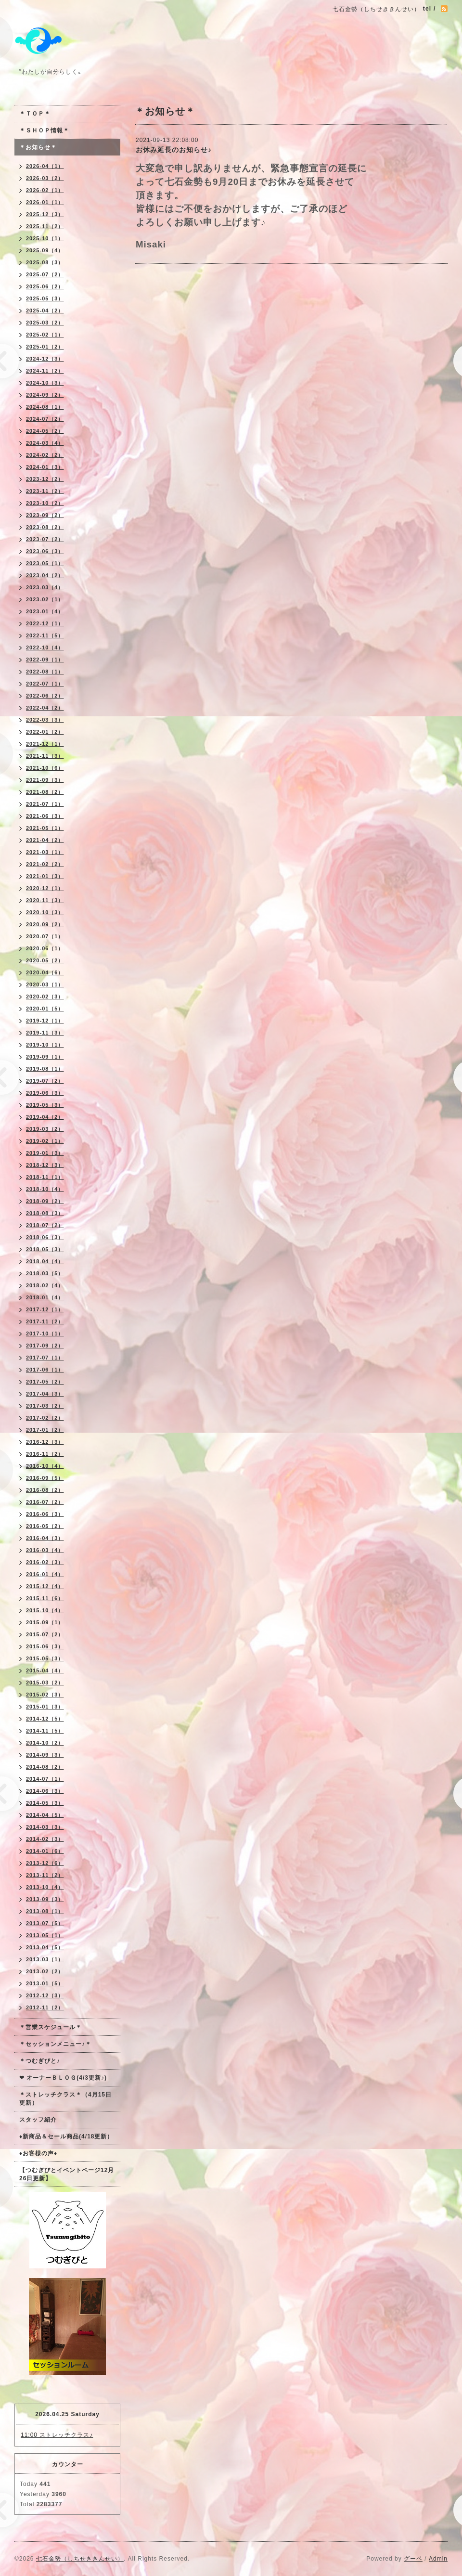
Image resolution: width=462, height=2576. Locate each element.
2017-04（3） (45, 1394)
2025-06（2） (45, 286)
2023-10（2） (45, 503)
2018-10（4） (45, 1189)
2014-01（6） (45, 1851)
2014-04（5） (45, 1815)
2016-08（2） (45, 1490)
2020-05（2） (45, 960)
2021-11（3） (45, 756)
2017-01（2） (45, 1430)
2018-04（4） (45, 1261)
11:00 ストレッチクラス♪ (57, 2435)
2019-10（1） (45, 1045)
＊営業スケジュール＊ (50, 2027)
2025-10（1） (45, 238)
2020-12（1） (45, 888)
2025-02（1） (45, 334)
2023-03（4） (45, 587)
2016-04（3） (45, 1538)
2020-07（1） (45, 936)
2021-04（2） (45, 840)
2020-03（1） (45, 984)
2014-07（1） (45, 1779)
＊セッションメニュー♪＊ (55, 2044)
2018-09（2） (45, 1201)
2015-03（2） (45, 1682)
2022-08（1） (45, 671)
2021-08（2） (45, 792)
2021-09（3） (45, 780)
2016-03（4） (45, 1550)
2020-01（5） (45, 1008)
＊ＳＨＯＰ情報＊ (44, 130)
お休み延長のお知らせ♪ (174, 150)
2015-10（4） (45, 1610)
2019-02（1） (45, 1141)
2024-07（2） (45, 419)
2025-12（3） (45, 214)
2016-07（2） (45, 1502)
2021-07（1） (45, 804)
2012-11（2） (45, 2007)
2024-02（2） (45, 455)
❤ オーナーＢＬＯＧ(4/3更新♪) (63, 2077)
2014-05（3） (45, 1803)
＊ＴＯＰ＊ (35, 113)
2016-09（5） (45, 1478)
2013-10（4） (45, 1887)
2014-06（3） (45, 1791)
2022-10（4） (45, 647)
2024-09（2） (45, 395)
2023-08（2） (45, 527)
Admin (438, 2558)
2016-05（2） (45, 1526)
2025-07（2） (45, 274)
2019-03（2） (45, 1129)
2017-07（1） (45, 1357)
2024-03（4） (45, 443)
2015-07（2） (45, 1634)
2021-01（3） (45, 876)
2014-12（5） (45, 1719)
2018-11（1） (45, 1177)
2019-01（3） (45, 1153)
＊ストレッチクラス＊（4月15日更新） (65, 2098)
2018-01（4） (45, 1297)
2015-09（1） (45, 1622)
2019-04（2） (45, 1117)
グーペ (413, 2558)
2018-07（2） (45, 1225)
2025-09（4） (45, 250)
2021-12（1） (45, 744)
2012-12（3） (45, 1995)
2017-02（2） (45, 1418)
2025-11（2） (45, 226)
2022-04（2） (45, 708)
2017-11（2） (45, 1321)
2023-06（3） (45, 551)
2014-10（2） (45, 1743)
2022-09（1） (45, 659)
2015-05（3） (45, 1658)
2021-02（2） (45, 864)
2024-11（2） (45, 371)
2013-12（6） (45, 1863)
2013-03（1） (45, 1959)
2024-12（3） (45, 359)
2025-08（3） (45, 262)
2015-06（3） (45, 1646)
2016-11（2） (45, 1454)
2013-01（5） (45, 1983)
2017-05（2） (45, 1382)
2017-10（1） (45, 1333)
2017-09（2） (45, 1345)
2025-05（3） (45, 298)
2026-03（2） (45, 178)
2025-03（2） (45, 322)
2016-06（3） (45, 1514)
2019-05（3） (45, 1105)
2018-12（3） (45, 1165)
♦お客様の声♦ (38, 2153)
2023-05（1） (45, 563)
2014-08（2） (45, 1767)
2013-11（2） (45, 1875)
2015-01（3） (45, 1706)
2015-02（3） (45, 1694)
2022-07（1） (45, 683)
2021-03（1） (45, 852)
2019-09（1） (45, 1057)
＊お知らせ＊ (38, 147)
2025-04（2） (45, 310)
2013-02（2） (45, 1971)
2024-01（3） (45, 467)
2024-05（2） (45, 431)
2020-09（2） (45, 924)
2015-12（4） (45, 1586)
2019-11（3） (45, 1033)
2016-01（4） (45, 1574)
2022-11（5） (45, 635)
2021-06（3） (45, 816)
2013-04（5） (45, 1947)
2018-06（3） (45, 1237)
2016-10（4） (45, 1466)
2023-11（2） (45, 491)
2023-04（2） (45, 575)
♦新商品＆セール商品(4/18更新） (66, 2136)
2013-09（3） (45, 1899)
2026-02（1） (45, 190)
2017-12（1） (45, 1309)
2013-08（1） (45, 1911)
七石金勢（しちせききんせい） (80, 2558)
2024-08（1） (45, 407)
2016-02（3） (45, 1562)
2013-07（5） (45, 1923)
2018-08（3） (45, 1213)
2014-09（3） (45, 1755)
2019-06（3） (45, 1093)
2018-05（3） (45, 1249)
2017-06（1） (45, 1369)
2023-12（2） (45, 479)
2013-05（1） (45, 1935)
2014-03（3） (45, 1827)
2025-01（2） (45, 347)
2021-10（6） (45, 768)
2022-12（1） (45, 623)
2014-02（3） (45, 1839)
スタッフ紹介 (38, 2119)
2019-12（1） (45, 1020)
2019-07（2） (45, 1081)
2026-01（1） (45, 202)
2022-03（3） (45, 720)
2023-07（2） (45, 539)
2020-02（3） (45, 996)
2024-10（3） (45, 383)
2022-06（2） (45, 696)
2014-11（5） (45, 1731)
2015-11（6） (45, 1598)
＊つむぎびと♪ (39, 2061)
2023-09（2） (45, 515)
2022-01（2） (45, 732)
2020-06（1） (45, 948)
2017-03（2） (45, 1406)
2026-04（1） (45, 166)
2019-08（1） (45, 1069)
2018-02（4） (45, 1285)
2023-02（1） (45, 599)
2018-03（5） (45, 1273)
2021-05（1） (45, 828)
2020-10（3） (45, 912)
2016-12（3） (45, 1442)
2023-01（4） (45, 611)
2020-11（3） (45, 900)
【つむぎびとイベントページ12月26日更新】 (66, 2174)
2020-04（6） (45, 972)
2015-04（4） (45, 1670)
